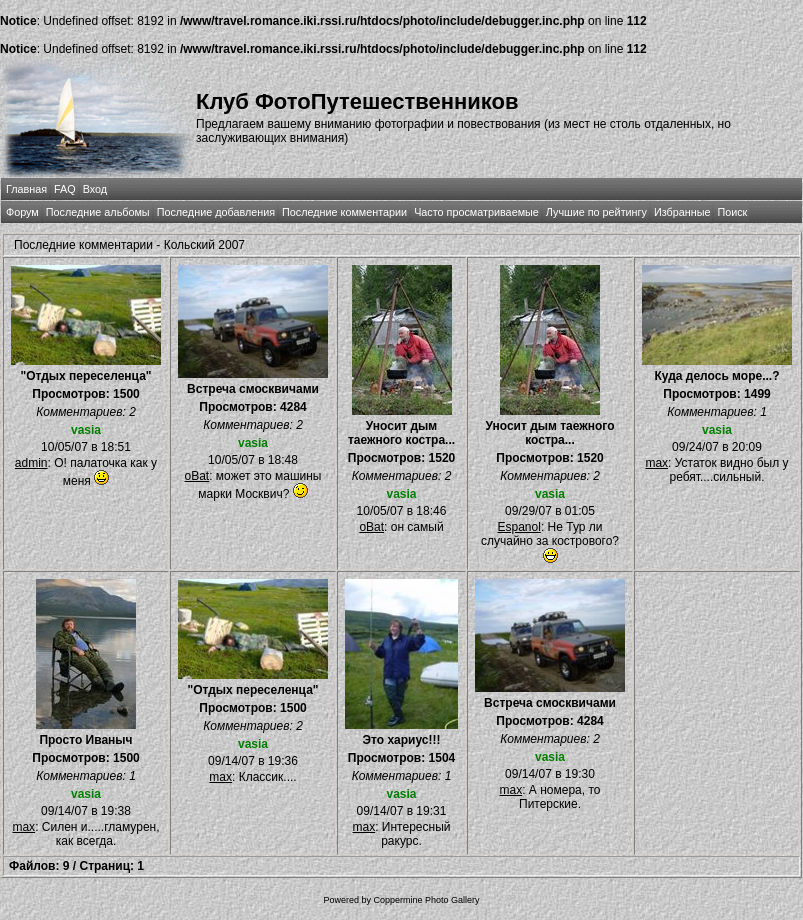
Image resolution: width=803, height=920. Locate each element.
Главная (26, 189)
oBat (196, 476)
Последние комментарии (344, 212)
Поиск (732, 212)
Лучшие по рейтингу (596, 212)
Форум (22, 212)
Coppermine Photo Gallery (426, 900)
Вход (95, 189)
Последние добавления (216, 212)
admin (31, 463)
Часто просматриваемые (476, 212)
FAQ (65, 189)
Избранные (682, 212)
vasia (86, 430)
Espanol (519, 527)
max (656, 463)
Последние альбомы (98, 212)
